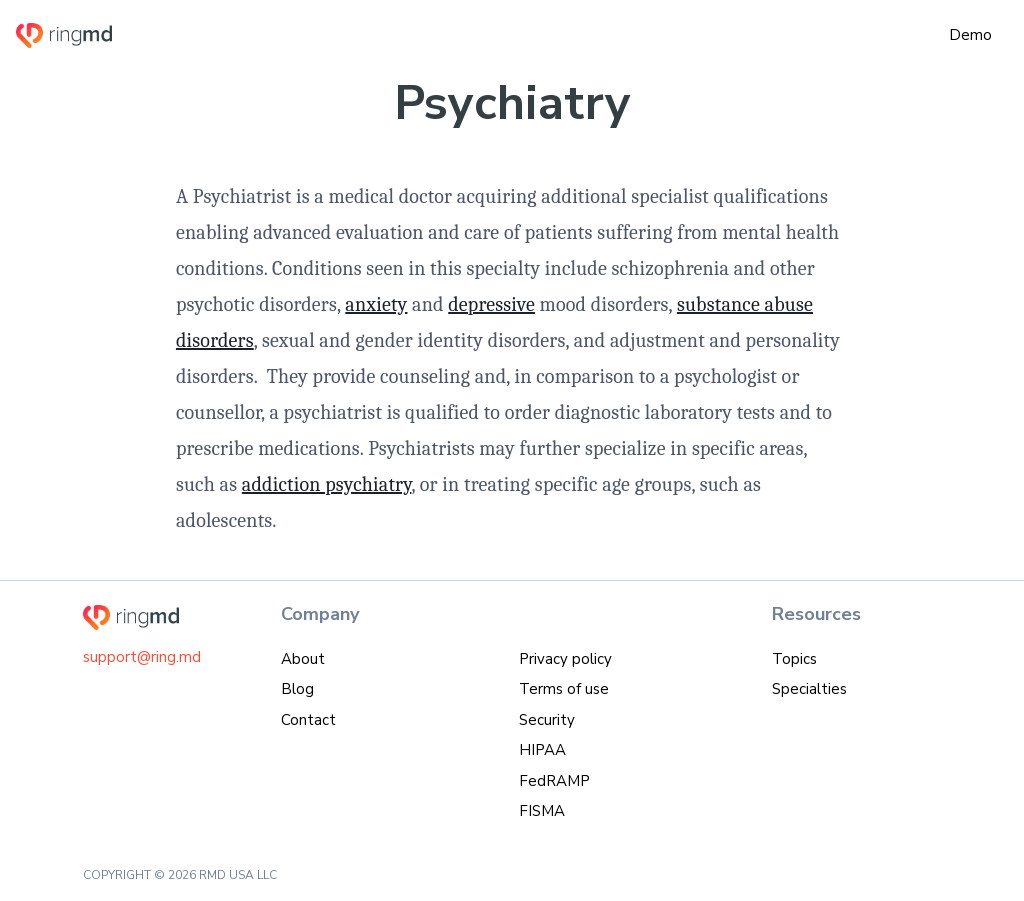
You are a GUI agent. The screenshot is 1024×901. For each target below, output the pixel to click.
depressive (491, 304)
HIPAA (542, 750)
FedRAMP (554, 781)
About (303, 659)
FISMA (542, 811)
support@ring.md (142, 657)
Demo (970, 35)
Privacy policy (565, 659)
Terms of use (564, 689)
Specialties (809, 689)
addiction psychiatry (327, 484)
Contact (308, 720)
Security (547, 720)
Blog (297, 689)
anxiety (376, 304)
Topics (794, 659)
